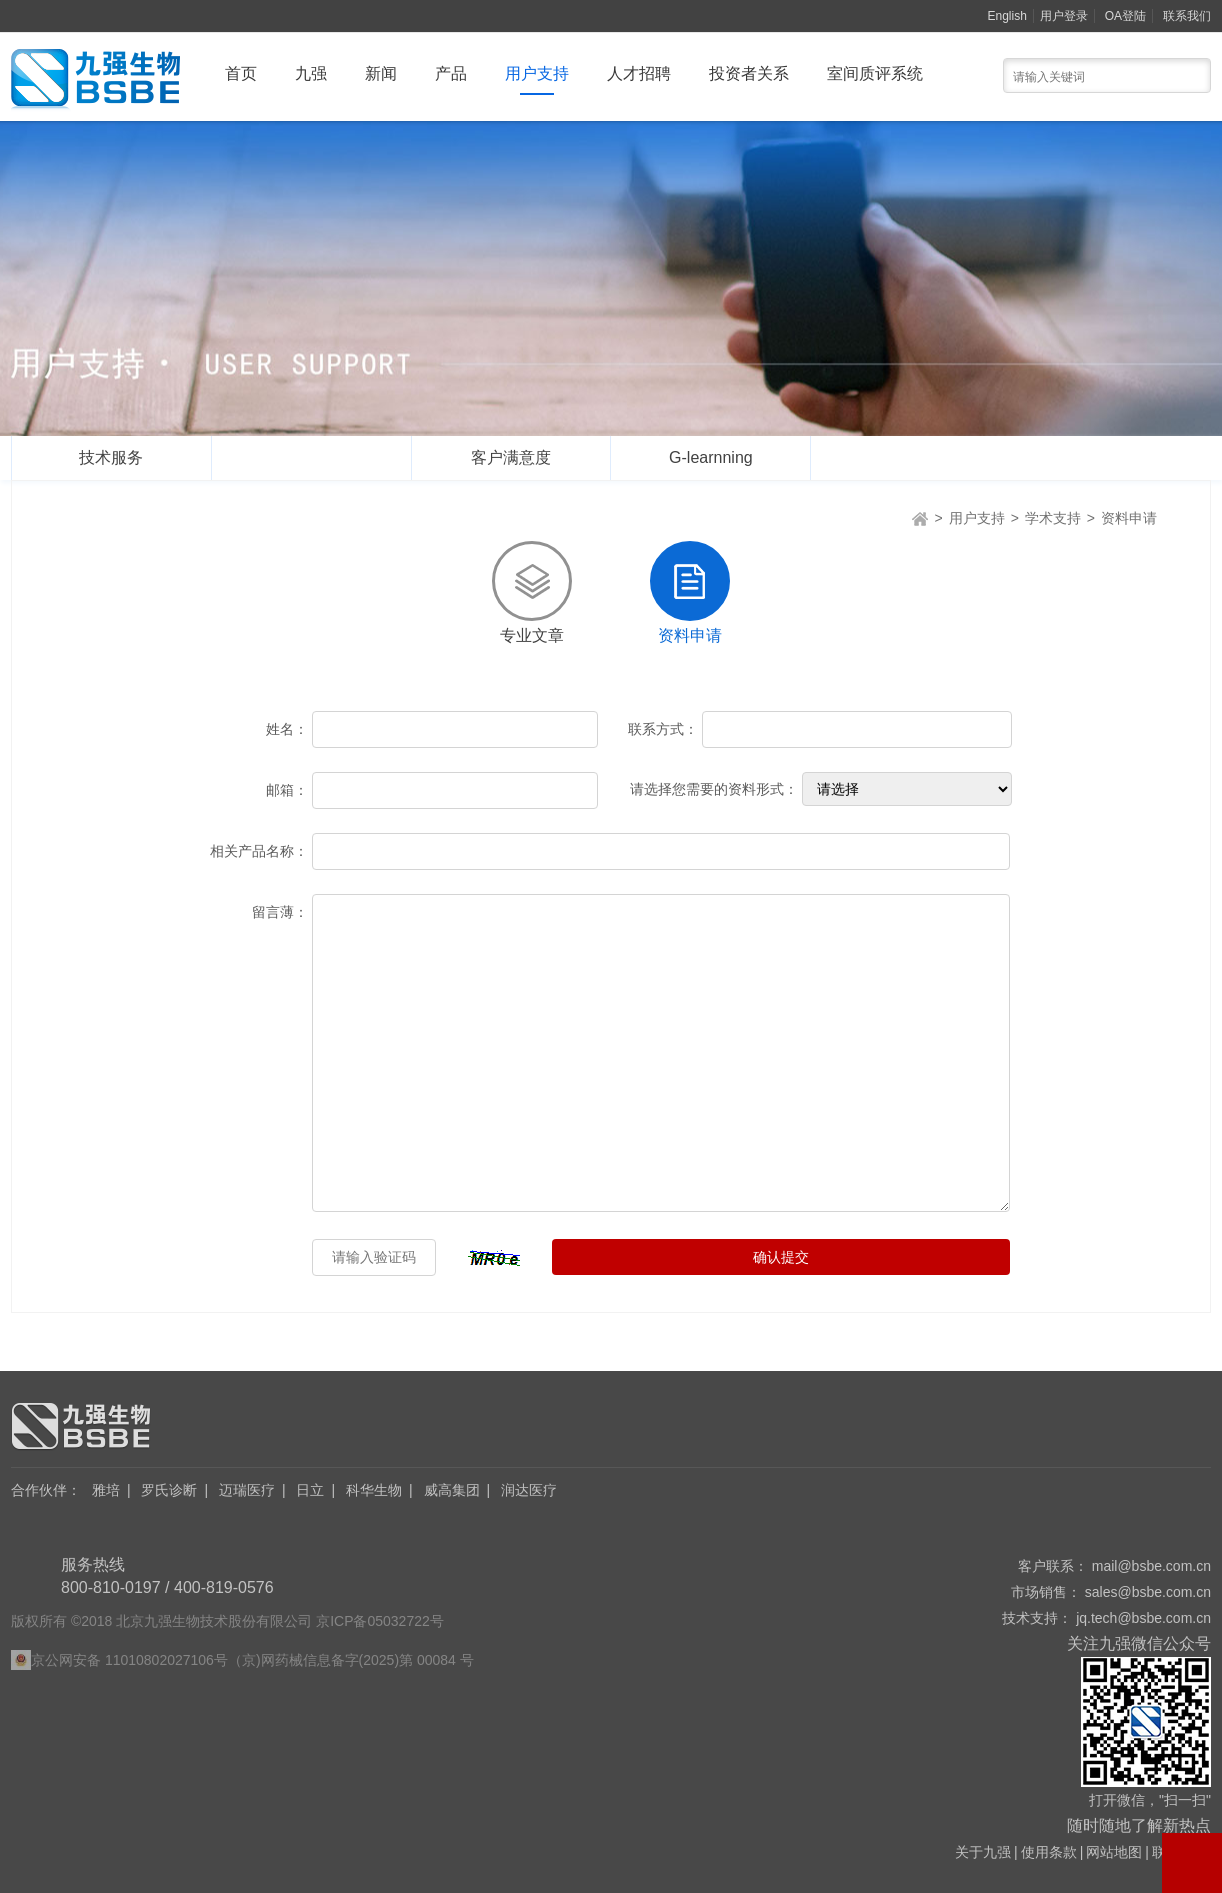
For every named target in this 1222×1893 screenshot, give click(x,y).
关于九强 (983, 1852)
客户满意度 (511, 457)
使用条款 (1049, 1852)
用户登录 (1064, 16)
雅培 (106, 1490)
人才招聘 (639, 73)
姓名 (287, 729)
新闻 (381, 73)
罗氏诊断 (169, 1490)
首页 (241, 73)
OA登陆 (1125, 16)
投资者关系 (749, 73)
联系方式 (663, 729)
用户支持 (537, 73)
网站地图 (1114, 1852)
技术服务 (111, 457)
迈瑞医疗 (247, 1490)
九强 (311, 73)
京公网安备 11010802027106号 (129, 1660)
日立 (310, 1490)
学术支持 (311, 457)
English (1007, 16)
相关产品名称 (259, 851)
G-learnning (711, 457)
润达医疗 (529, 1490)
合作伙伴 (46, 1490)
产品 (451, 73)
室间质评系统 (875, 73)
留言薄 (280, 912)
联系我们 (1187, 16)
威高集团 (452, 1490)
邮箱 (287, 790)
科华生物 (374, 1490)
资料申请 (1129, 518)
